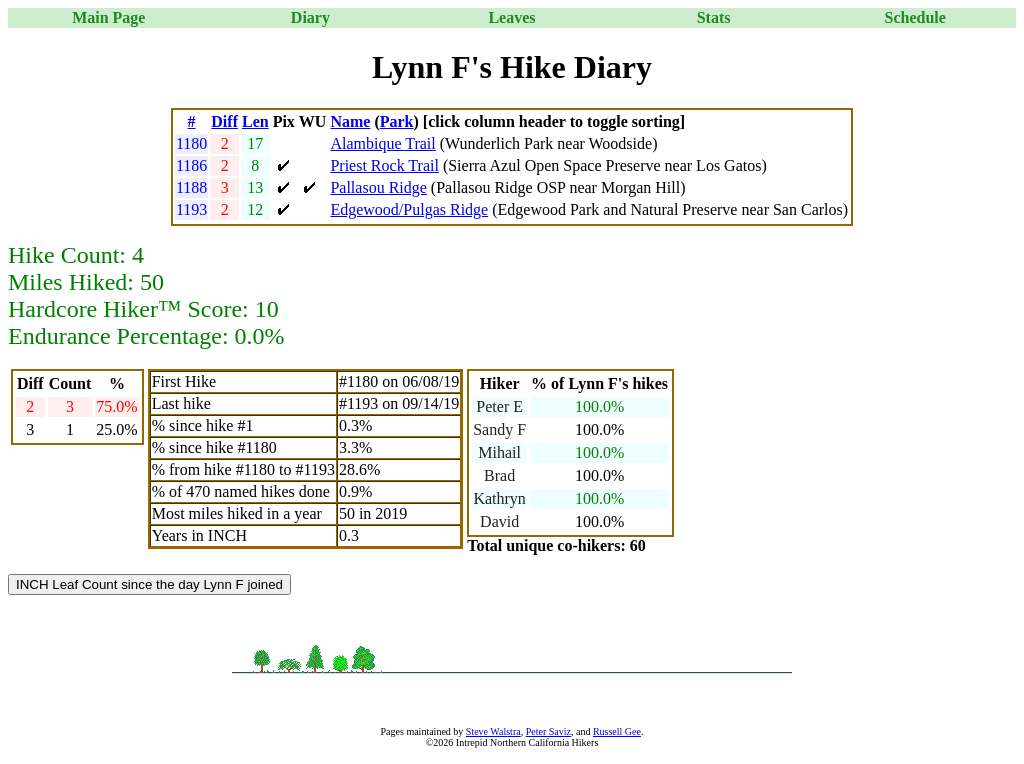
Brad (499, 475)
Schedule (915, 17)
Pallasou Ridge (378, 187)
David (499, 521)
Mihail (499, 452)
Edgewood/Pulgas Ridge (409, 209)
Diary (310, 17)
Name (350, 121)
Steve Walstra (493, 731)
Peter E (499, 406)
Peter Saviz (548, 731)
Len (255, 121)
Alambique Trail (382, 143)
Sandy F (499, 429)
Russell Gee (617, 731)
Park (397, 121)
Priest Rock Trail (384, 165)
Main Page (108, 17)
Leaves (511, 17)
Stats (714, 17)
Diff (224, 121)
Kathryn (499, 498)
